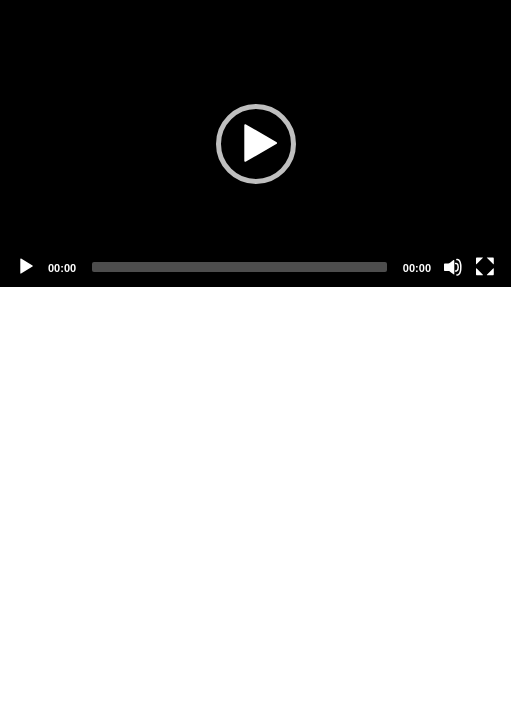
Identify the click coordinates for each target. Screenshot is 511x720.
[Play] (26, 267)
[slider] (239, 267)
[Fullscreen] (485, 267)
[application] (255, 143)
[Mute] (453, 267)
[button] (256, 144)
